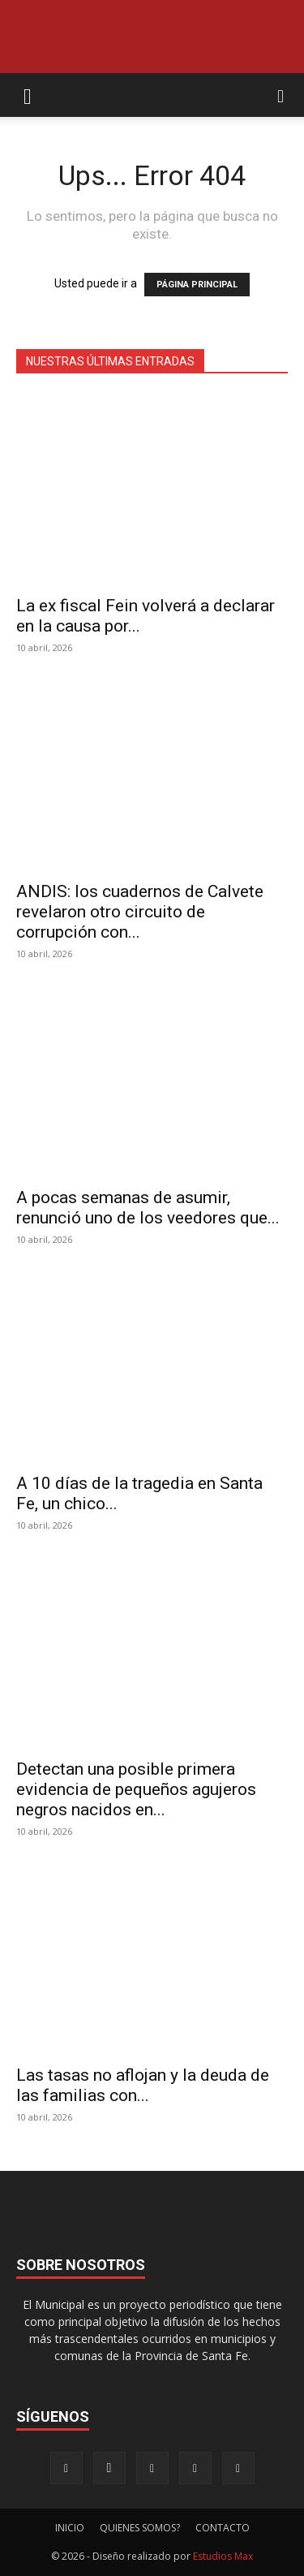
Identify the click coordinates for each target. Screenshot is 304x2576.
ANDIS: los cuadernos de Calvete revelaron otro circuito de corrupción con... (139, 912)
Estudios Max (223, 2556)
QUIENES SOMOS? (140, 2528)
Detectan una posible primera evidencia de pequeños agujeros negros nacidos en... (136, 1789)
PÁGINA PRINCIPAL (197, 284)
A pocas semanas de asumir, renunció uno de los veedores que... (148, 1208)
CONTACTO (222, 2528)
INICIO (69, 2528)
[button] (28, 95)
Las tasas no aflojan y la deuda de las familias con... (142, 2085)
